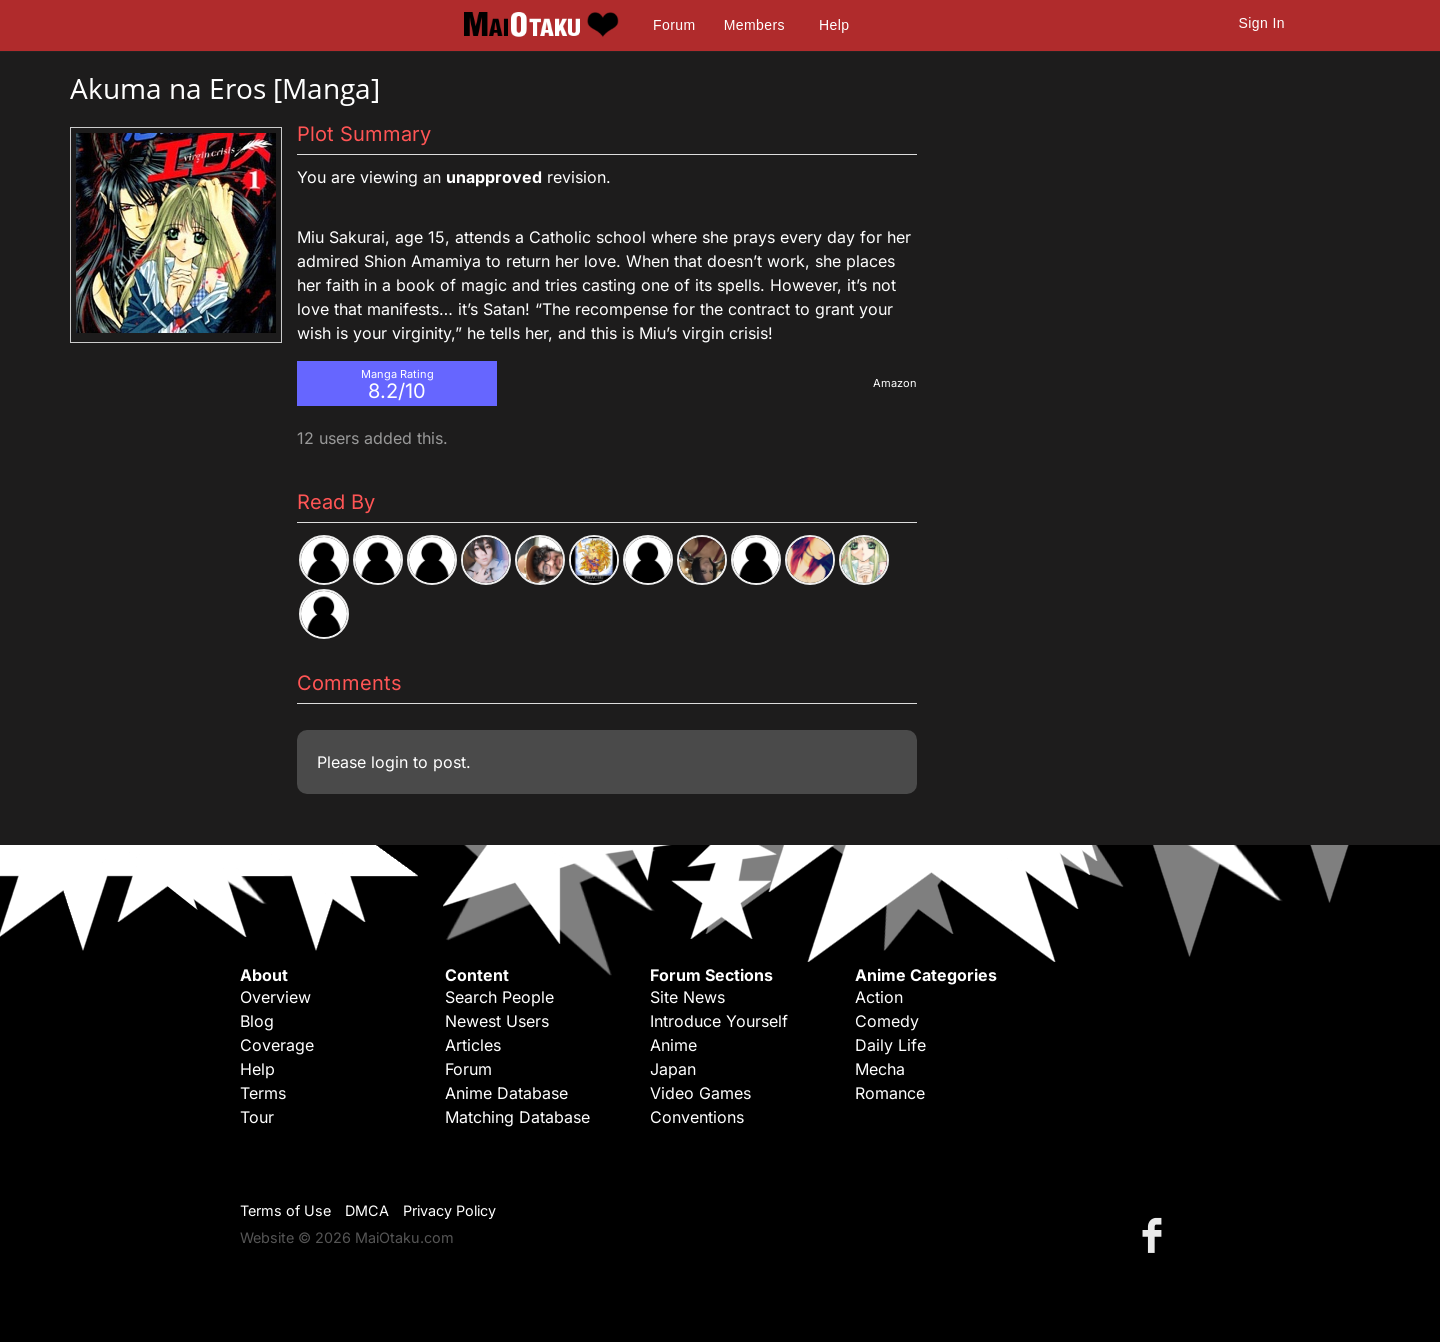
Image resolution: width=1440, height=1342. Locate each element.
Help (834, 25)
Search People (499, 997)
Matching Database (517, 1117)
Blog (257, 1021)
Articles (473, 1045)
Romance (890, 1093)
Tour (257, 1117)
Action (879, 997)
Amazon (895, 383)
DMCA (367, 1210)
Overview (275, 997)
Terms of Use (285, 1210)
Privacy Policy (449, 1210)
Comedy (887, 1021)
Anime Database (506, 1093)
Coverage (277, 1045)
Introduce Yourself (719, 1021)
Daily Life (890, 1045)
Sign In (1262, 23)
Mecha (880, 1069)
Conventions (697, 1117)
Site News (687, 997)
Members (754, 25)
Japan (673, 1069)
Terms (263, 1093)
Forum (674, 25)
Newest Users (497, 1021)
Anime (673, 1045)
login (389, 762)
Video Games (700, 1093)
